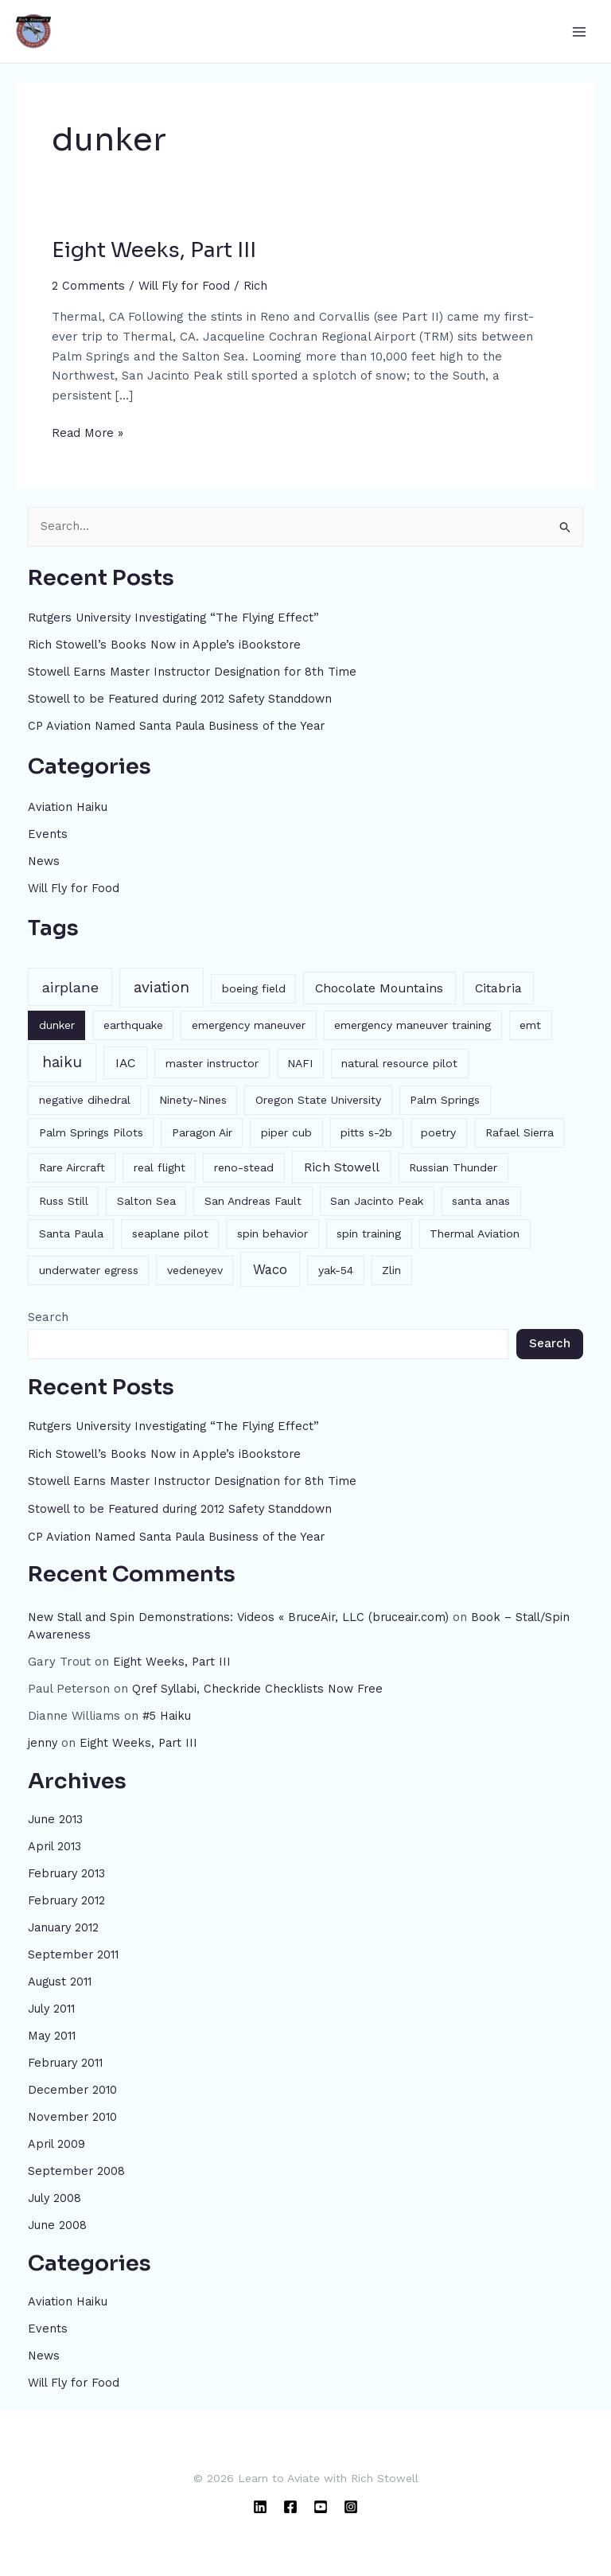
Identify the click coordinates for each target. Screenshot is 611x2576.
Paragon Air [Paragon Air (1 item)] (202, 1130)
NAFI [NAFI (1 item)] (300, 1061)
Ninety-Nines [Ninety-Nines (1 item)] (193, 1098)
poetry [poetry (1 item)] (438, 1130)
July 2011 (53, 2004)
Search (48, 1315)
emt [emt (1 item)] (530, 1023)
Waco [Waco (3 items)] (270, 1268)
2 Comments (88, 286)
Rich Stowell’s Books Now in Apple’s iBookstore (167, 645)
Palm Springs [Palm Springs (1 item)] (445, 1098)
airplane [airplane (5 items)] (70, 985)
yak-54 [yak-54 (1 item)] (335, 1268)
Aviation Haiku (69, 806)
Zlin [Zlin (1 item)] (391, 1268)
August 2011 (61, 1977)
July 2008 (56, 2192)
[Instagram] (351, 2500)
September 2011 (74, 1950)
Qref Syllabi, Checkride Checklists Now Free (261, 1686)
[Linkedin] (260, 2500)
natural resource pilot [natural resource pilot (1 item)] (399, 1061)
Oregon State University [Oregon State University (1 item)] (318, 1098)
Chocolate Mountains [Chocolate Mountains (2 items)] (379, 986)
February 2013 (68, 1870)
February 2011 (67, 2058)
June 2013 (56, 1816)
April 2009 (57, 2138)
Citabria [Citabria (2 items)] (498, 986)
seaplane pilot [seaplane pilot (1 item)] (170, 1232)
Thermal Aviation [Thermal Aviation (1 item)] (475, 1232)
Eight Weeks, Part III (154, 250)
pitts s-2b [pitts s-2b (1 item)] (366, 1130)
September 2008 (77, 2165)
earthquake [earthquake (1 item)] (133, 1023)
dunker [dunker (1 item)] (57, 1023)
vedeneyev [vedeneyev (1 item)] (195, 1268)
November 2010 (73, 2111)
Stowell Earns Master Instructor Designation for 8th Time (197, 672)
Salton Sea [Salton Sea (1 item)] (146, 1200)
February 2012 (68, 1896)
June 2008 (58, 2219)
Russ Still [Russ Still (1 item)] (63, 1200)
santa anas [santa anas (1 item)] (481, 1200)
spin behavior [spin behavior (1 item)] (272, 1232)
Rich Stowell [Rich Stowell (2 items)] (341, 1165)
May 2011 (53, 2031)
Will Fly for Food (186, 286)
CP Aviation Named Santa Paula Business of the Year (181, 726)
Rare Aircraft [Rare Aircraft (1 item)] (72, 1165)
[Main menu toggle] (578, 31)
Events (48, 833)
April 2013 (56, 1843)
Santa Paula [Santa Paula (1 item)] (71, 1232)
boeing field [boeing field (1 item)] (254, 986)
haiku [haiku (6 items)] (62, 1060)
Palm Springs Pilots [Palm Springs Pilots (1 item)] (91, 1130)
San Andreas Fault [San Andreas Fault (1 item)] (253, 1200)
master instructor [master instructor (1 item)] (212, 1061)
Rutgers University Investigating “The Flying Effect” (178, 618)
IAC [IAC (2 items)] (125, 1061)
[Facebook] (290, 2500)
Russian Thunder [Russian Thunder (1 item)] (453, 1165)
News (44, 860)
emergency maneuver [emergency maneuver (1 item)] (249, 1023)
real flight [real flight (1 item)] (159, 1165)
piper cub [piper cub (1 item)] (286, 1130)
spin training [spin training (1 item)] (369, 1232)
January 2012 (65, 1923)
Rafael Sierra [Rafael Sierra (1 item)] (519, 1130)
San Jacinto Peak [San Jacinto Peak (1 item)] (376, 1200)
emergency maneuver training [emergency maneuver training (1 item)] (412, 1023)
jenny (43, 1739)
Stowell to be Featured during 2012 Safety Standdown (184, 699)
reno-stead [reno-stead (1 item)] (244, 1165)
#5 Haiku (168, 1713)
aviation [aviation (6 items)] (161, 985)
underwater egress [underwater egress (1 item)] (88, 1268)
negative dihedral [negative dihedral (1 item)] (84, 1098)
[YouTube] (320, 2500)
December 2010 (73, 2085)
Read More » (88, 431)
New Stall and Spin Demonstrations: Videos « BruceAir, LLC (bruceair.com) (243, 1615)
